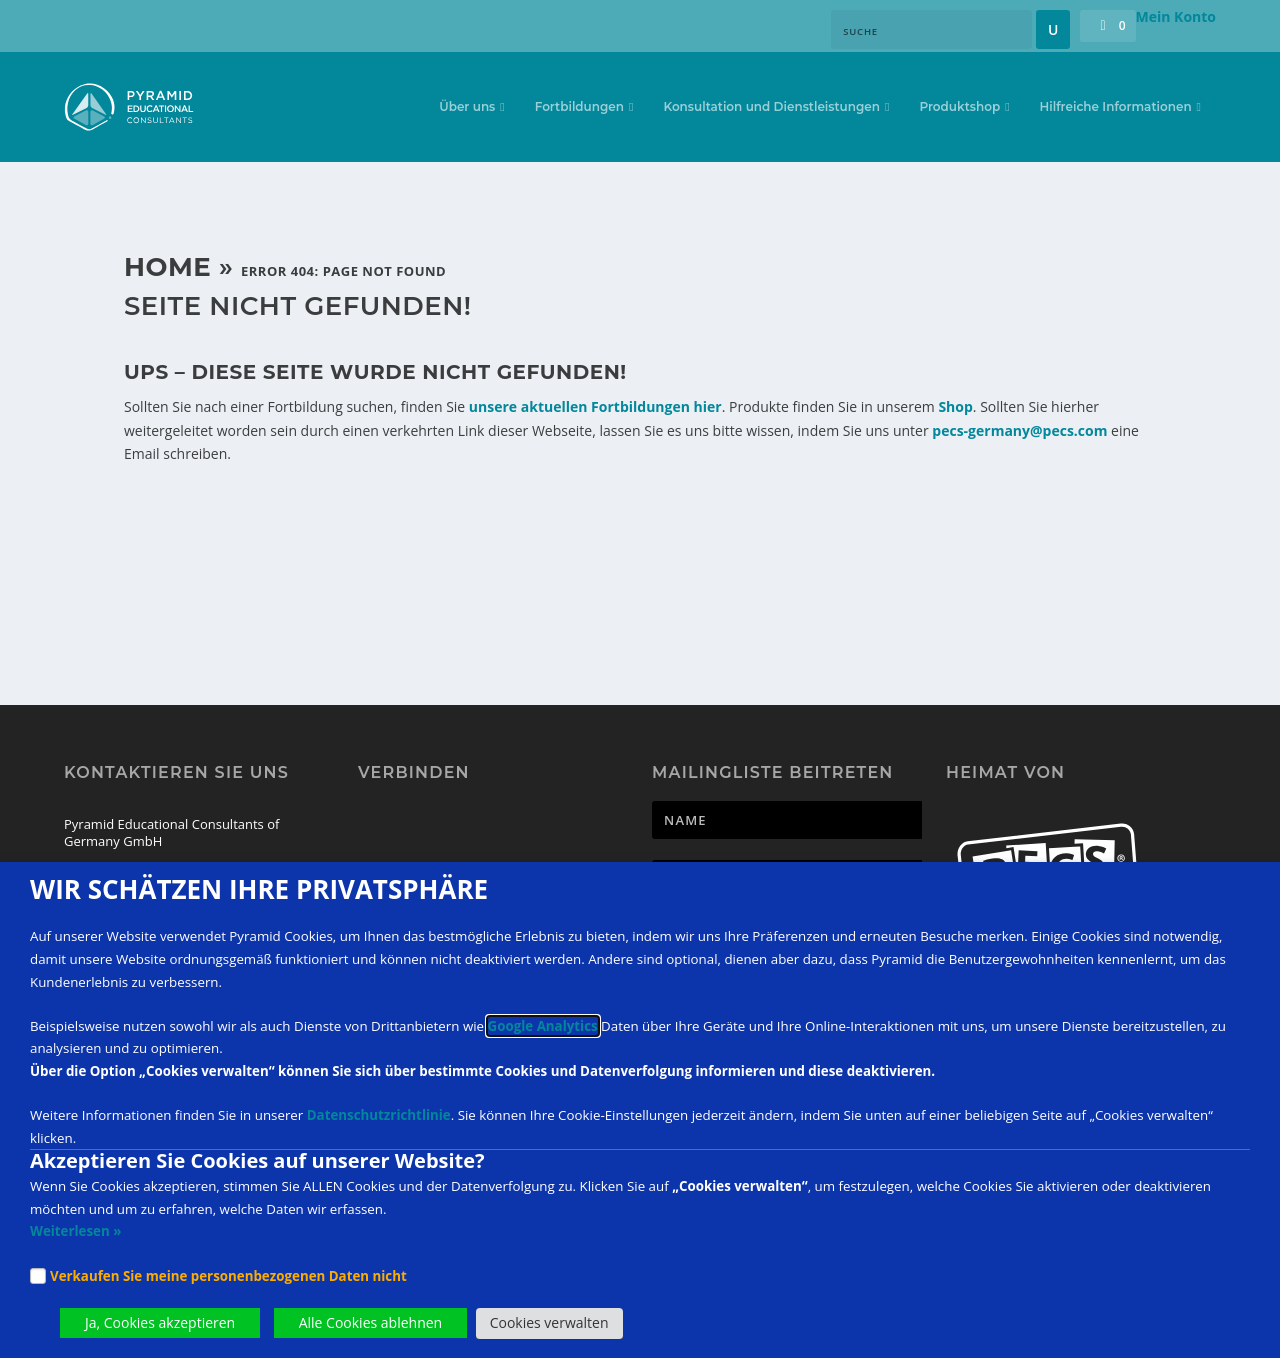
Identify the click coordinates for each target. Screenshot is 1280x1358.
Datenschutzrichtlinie (379, 1115)
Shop (955, 406)
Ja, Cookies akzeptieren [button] (160, 1322)
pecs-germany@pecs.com (1019, 430)
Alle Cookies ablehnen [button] (371, 1322)
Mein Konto (1176, 16)
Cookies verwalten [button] (549, 1322)
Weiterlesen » (75, 1231)
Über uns (467, 109)
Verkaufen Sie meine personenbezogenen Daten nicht (228, 1276)
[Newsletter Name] (857, 820)
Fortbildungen (579, 109)
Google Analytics (543, 1026)
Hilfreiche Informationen (1116, 109)
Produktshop (959, 109)
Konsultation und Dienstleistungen (771, 109)
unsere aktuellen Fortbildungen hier (595, 406)
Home (167, 267)
